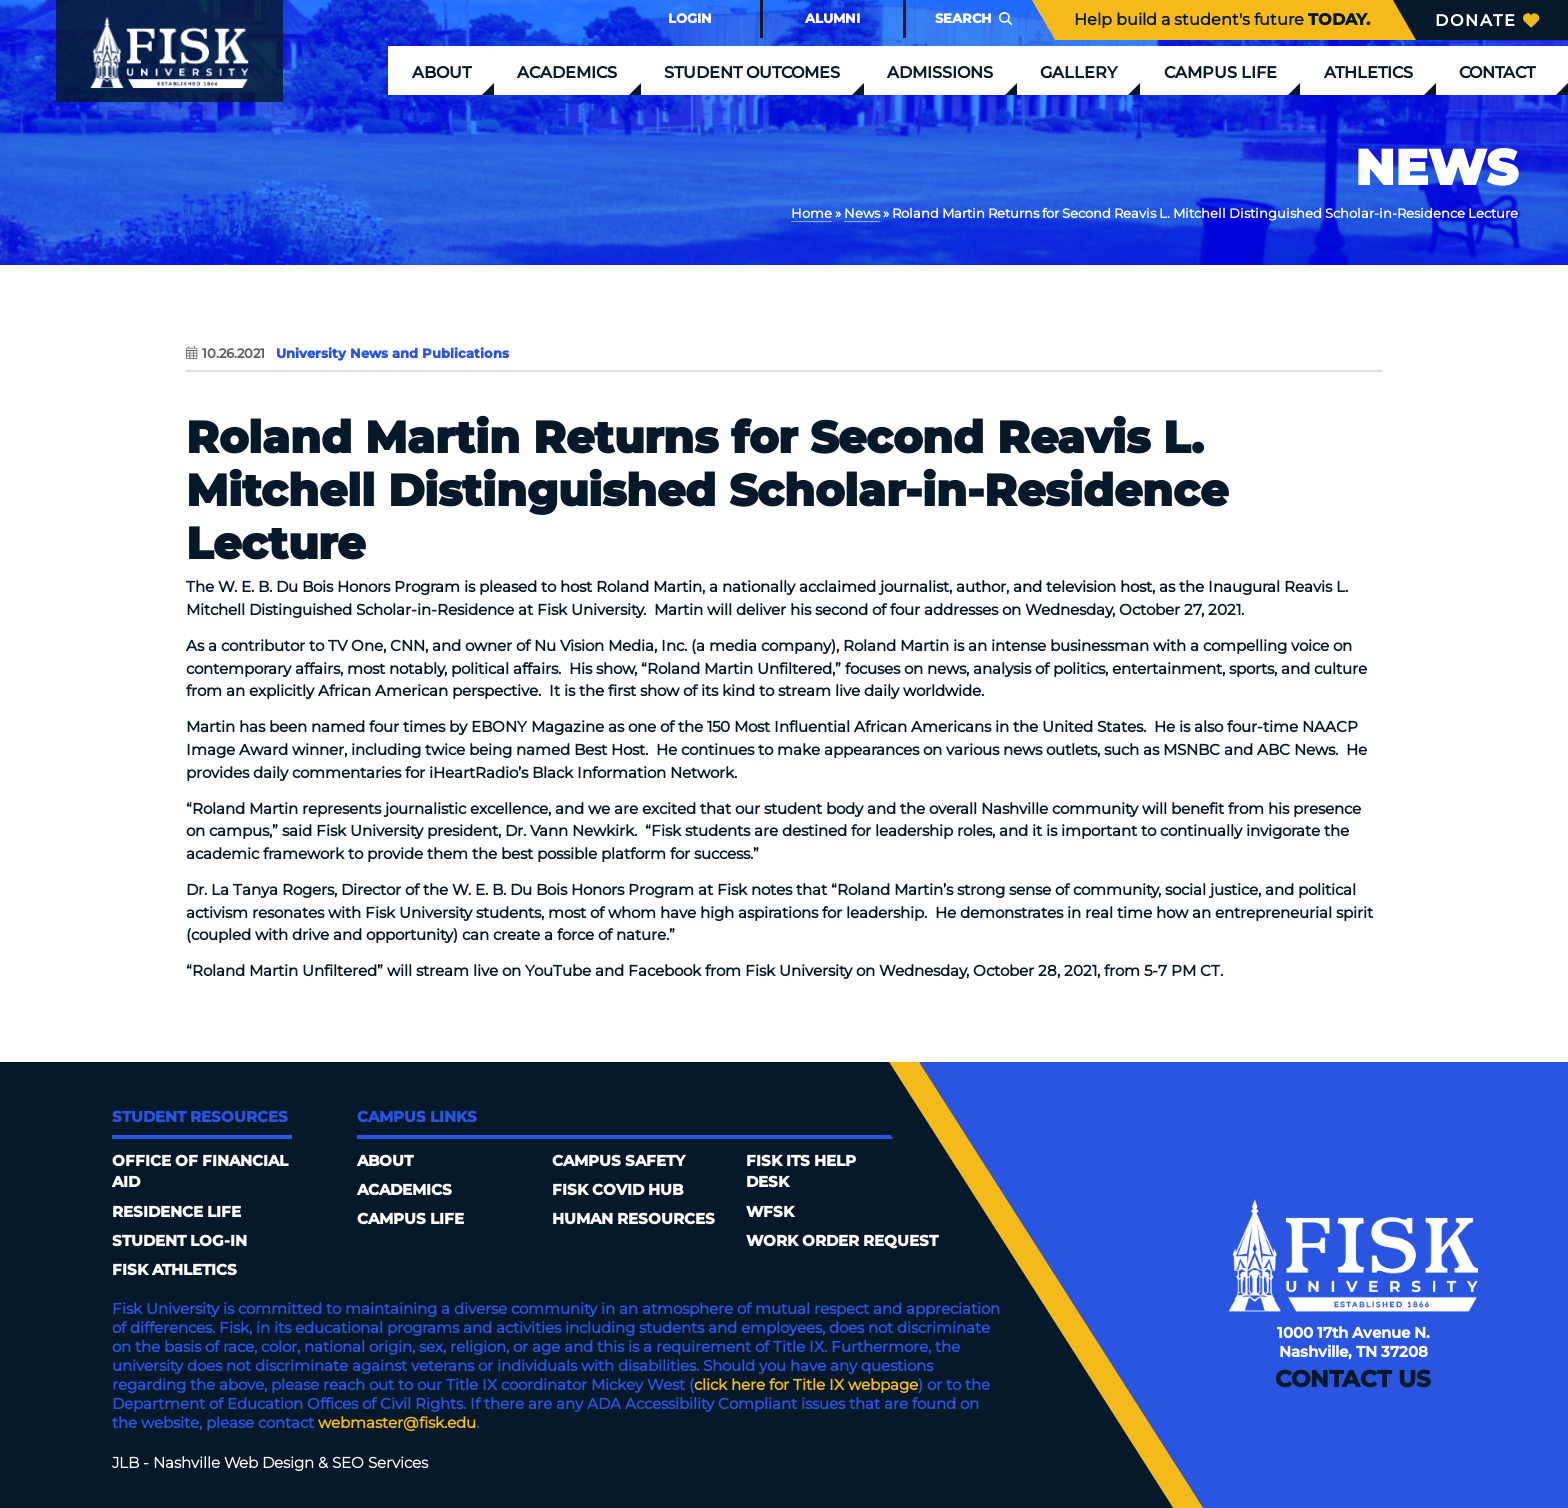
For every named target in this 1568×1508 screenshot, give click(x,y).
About (441, 72)
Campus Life (1220, 72)
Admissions (940, 72)
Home (811, 213)
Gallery (1078, 72)
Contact (1497, 72)
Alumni (832, 18)
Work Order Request (842, 1240)
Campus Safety (618, 1160)
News (862, 213)
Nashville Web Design (233, 1462)
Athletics (1368, 72)
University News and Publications (392, 353)
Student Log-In (179, 1240)
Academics (567, 72)
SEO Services (380, 1462)
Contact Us (1353, 1380)
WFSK (770, 1211)
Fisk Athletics (174, 1269)
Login (690, 18)
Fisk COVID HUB (617, 1189)
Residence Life (176, 1211)
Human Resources (633, 1218)
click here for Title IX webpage (806, 1384)
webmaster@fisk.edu (397, 1422)
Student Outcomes (752, 72)
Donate (1487, 20)
